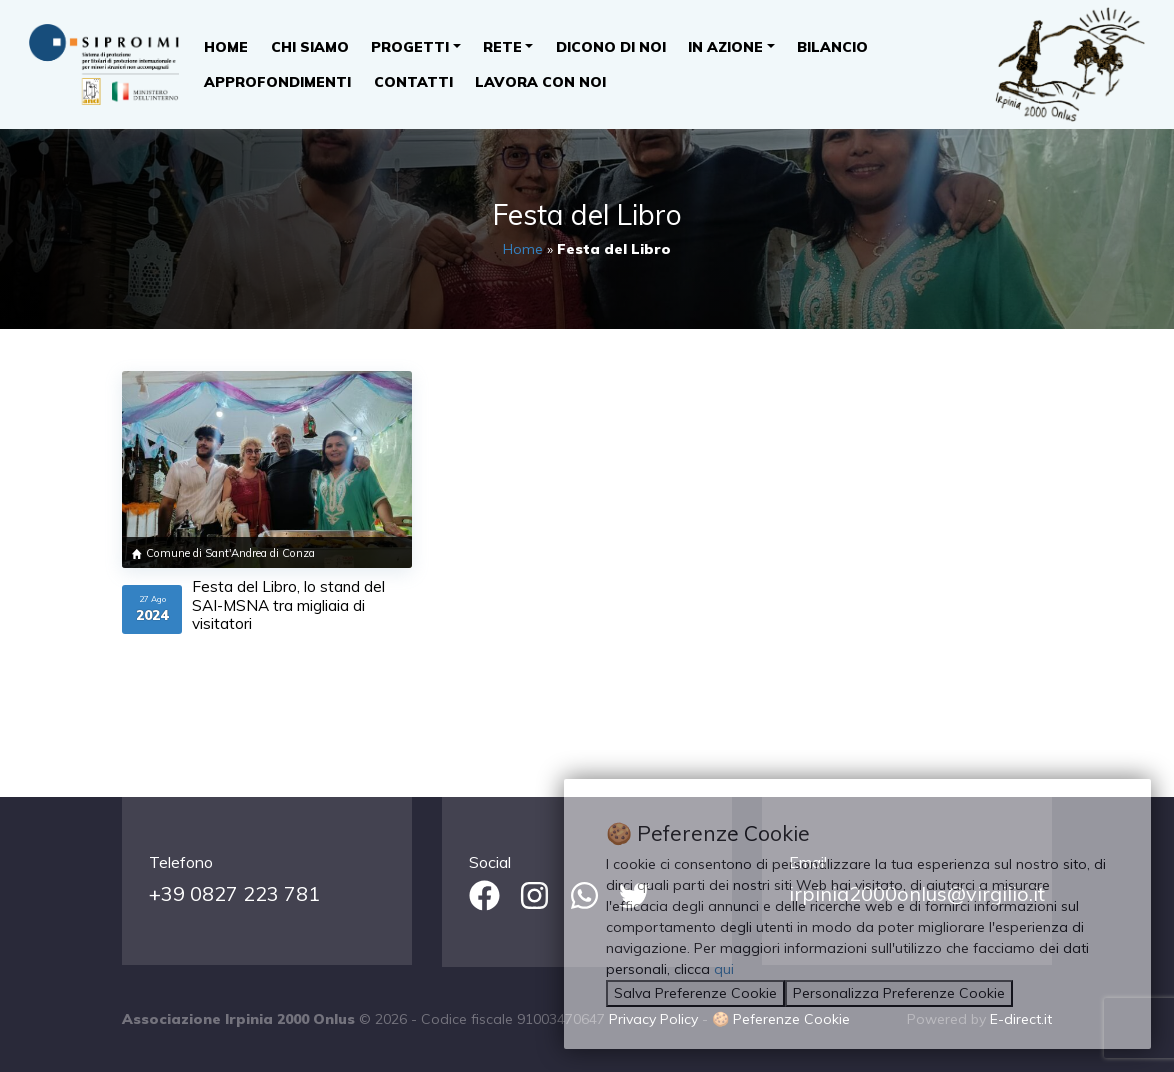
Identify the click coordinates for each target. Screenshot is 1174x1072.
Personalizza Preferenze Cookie (899, 993)
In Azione (725, 47)
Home (226, 47)
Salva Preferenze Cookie (695, 993)
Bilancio (832, 47)
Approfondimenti (277, 82)
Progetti (410, 47)
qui (724, 969)
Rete (502, 47)
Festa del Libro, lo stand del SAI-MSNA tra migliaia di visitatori (288, 605)
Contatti (413, 82)
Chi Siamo (310, 47)
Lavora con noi (540, 82)
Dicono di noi (611, 47)
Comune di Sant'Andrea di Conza (230, 553)
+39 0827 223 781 (234, 893)
